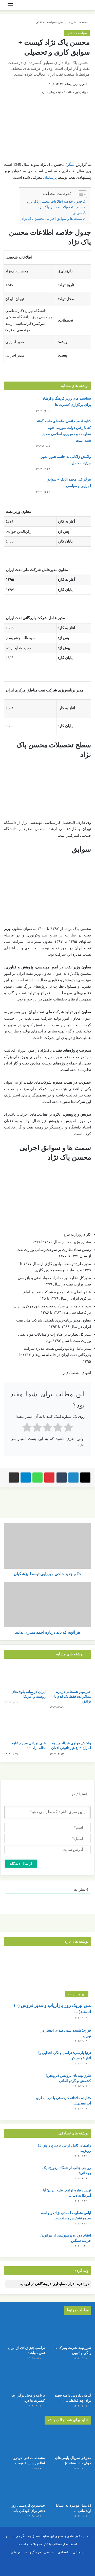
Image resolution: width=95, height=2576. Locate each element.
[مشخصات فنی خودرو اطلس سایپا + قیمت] (24, 2441)
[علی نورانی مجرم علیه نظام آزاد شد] (25, 1726)
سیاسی (63, 22)
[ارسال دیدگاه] (21, 1864)
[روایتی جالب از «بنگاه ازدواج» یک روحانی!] (18, 2174)
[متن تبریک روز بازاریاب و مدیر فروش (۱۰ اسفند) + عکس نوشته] (47, 1975)
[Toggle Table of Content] (80, 194)
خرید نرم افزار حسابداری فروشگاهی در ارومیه (55, 2284)
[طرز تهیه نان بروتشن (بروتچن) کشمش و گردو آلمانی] (18, 2082)
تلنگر (70, 165)
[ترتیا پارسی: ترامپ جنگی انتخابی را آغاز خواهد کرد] (18, 2059)
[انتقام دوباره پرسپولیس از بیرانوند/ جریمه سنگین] (18, 2242)
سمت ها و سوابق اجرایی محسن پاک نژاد (52, 219)
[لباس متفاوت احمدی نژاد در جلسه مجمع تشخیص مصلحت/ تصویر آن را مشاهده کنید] (18, 2219)
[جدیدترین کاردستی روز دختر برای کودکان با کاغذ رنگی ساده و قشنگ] (24, 2488)
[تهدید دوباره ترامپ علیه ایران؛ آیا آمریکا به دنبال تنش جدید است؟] (18, 2197)
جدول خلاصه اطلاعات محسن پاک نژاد (54, 201)
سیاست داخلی (45, 22)
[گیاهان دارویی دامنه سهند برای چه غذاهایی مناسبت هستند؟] (70, 2378)
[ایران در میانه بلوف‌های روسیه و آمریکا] (25, 1675)
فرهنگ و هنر (32, 2552)
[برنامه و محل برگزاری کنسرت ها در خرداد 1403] (24, 2378)
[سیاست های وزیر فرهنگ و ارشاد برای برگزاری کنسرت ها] (18, 404)
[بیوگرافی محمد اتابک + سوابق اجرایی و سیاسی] (18, 485)
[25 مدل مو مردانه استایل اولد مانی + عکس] (70, 2488)
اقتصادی (63, 2552)
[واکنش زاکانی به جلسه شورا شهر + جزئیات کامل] (18, 463)
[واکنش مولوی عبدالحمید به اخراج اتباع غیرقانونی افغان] (70, 1726)
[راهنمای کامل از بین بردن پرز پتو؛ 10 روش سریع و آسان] (18, 2152)
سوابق (77, 213)
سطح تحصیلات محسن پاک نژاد (59, 207)
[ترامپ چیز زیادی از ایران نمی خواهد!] (24, 2331)
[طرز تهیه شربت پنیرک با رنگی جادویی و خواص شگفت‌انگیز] (70, 2331)
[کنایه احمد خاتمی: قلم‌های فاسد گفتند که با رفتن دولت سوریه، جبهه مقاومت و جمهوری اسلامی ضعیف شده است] (18, 427)
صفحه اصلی (80, 22)
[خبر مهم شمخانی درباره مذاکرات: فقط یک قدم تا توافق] (70, 1675)
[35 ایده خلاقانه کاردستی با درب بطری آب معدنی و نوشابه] (18, 2104)
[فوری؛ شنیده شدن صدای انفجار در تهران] (18, 2037)
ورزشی (15, 2552)
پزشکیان (50, 177)
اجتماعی (79, 2552)
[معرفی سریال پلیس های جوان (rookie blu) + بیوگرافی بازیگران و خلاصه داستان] (70, 2441)
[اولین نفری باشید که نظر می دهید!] (47, 1812)
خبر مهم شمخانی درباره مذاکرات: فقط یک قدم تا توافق (72, 1696)
